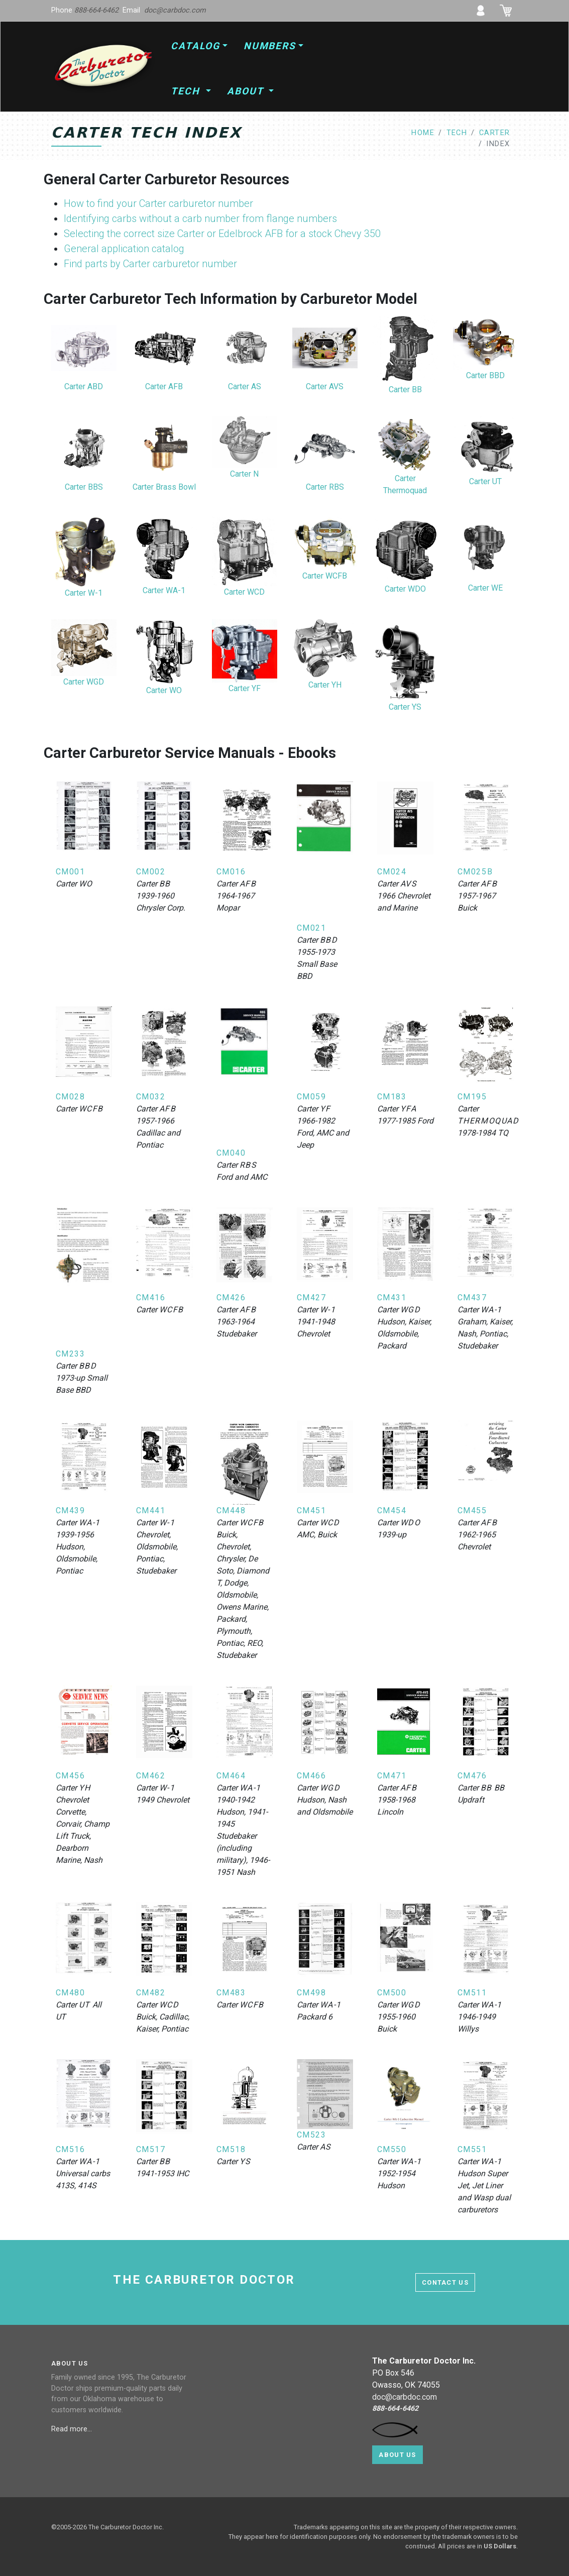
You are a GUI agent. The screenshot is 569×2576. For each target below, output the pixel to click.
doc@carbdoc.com (175, 10)
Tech (187, 91)
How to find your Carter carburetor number (158, 203)
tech (457, 133)
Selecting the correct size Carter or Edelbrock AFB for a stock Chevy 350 (222, 234)
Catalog (195, 46)
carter (494, 133)
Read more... (72, 2429)
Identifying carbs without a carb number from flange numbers (200, 218)
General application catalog (124, 249)
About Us (397, 2454)
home (422, 133)
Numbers (270, 46)
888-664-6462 (96, 10)
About (247, 91)
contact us (445, 2282)
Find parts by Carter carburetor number (150, 264)
